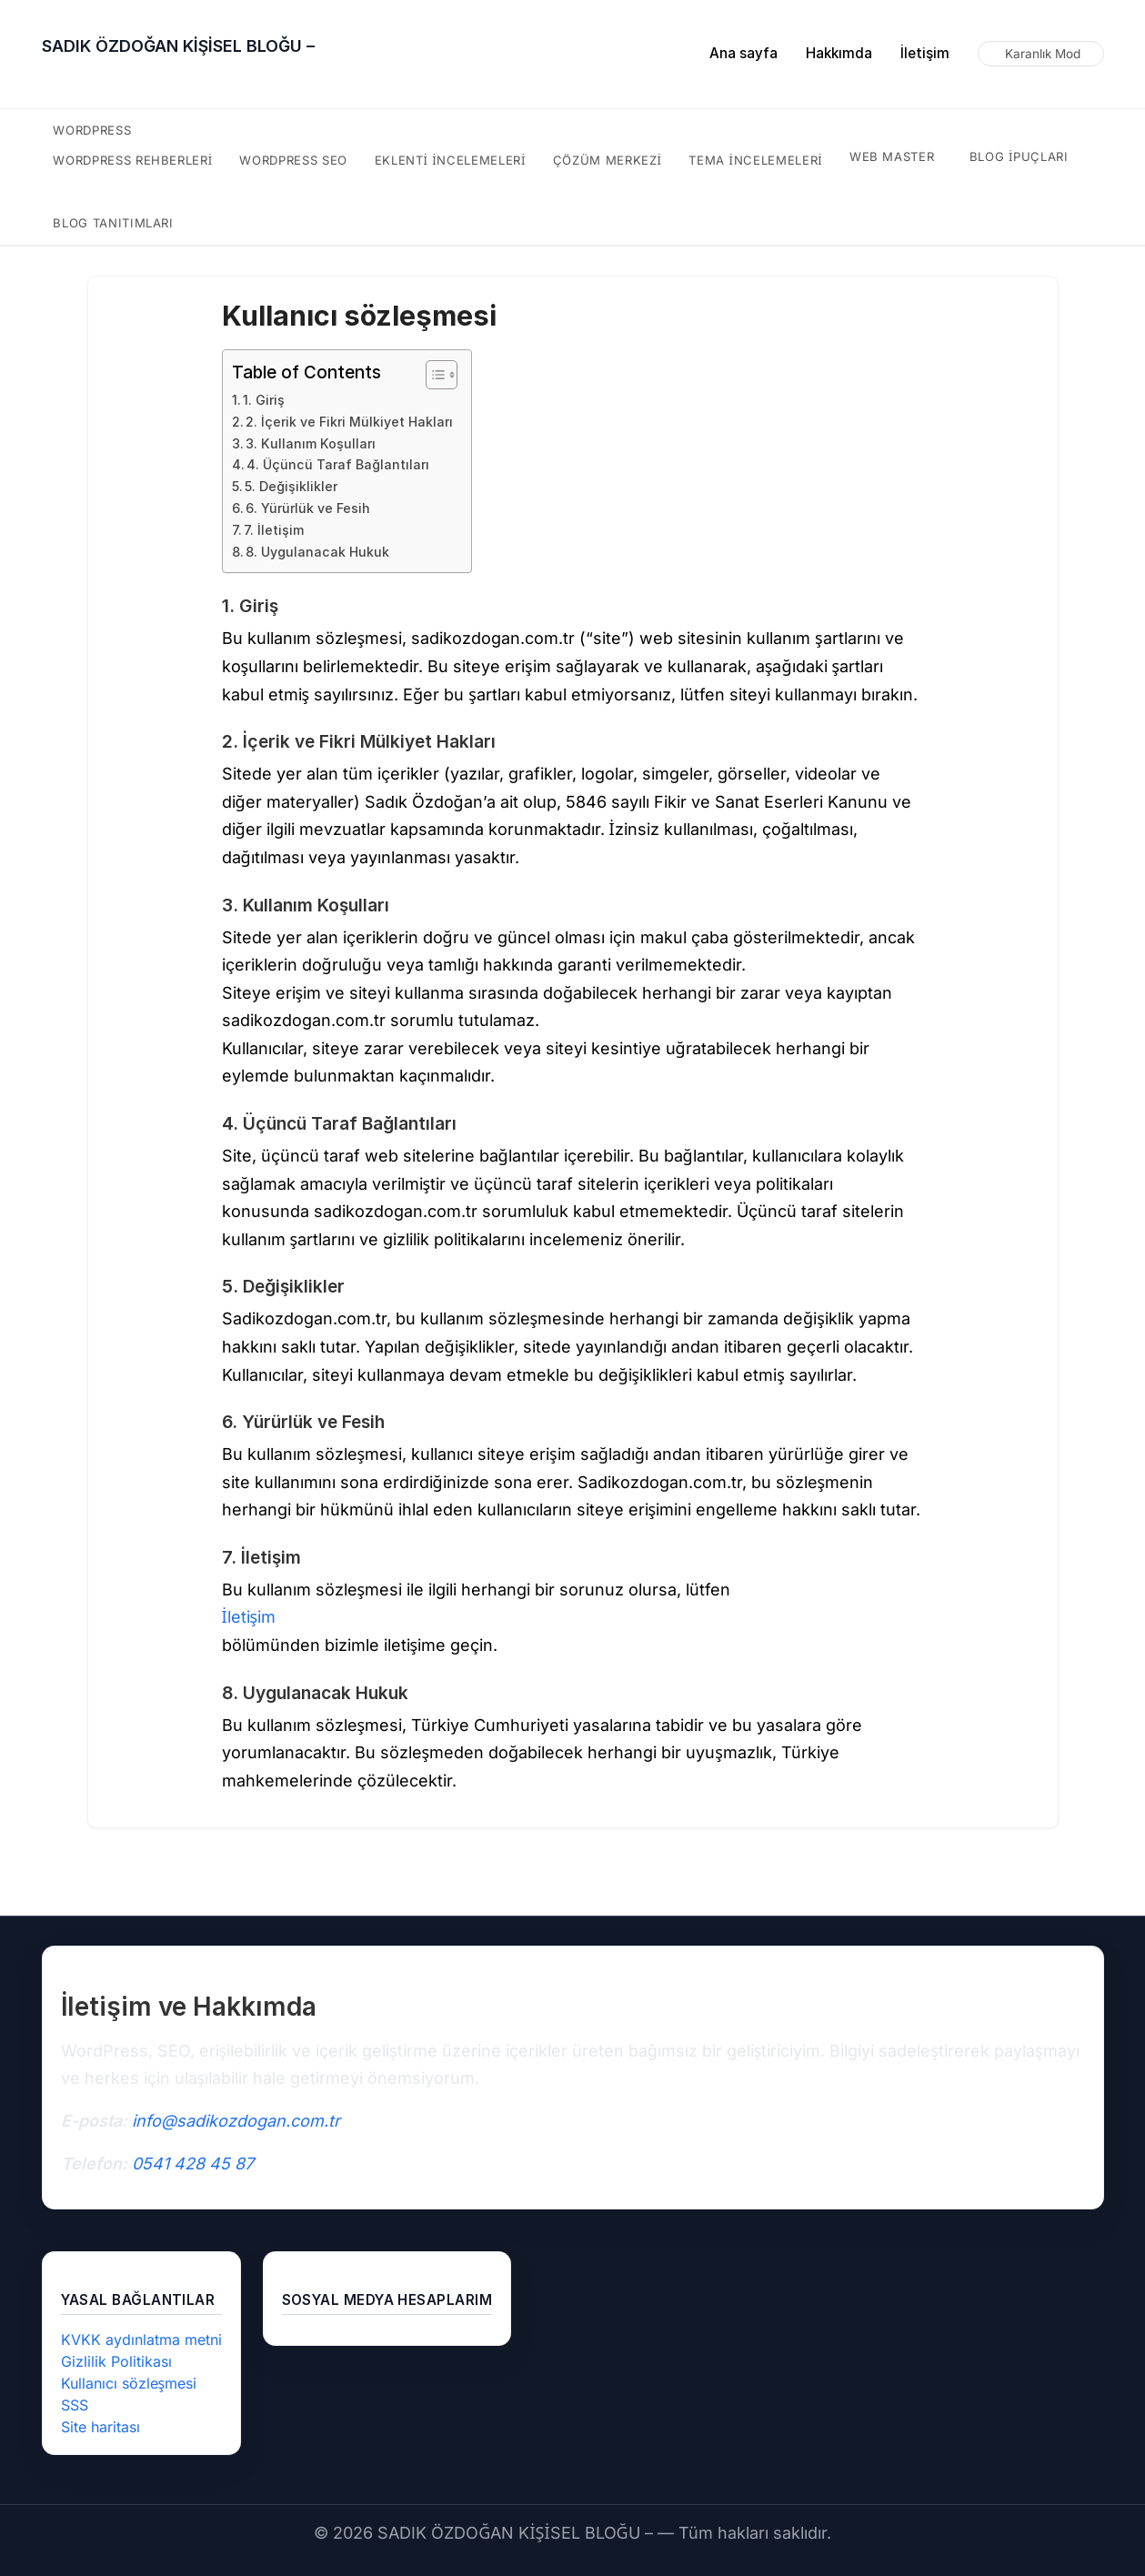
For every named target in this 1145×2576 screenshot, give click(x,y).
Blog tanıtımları (113, 223)
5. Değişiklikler (291, 486)
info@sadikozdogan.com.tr (236, 2120)
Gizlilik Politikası (115, 2361)
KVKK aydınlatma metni (141, 2339)
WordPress (93, 130)
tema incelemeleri (754, 160)
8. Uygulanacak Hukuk (317, 551)
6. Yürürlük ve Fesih (308, 508)
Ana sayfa (743, 53)
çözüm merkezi (607, 160)
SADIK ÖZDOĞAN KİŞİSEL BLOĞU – (178, 45)
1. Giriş (264, 400)
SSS (75, 2405)
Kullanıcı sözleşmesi (129, 2383)
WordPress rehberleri (133, 160)
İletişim (924, 53)
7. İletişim (274, 530)
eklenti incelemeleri (452, 160)
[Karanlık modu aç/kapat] (1041, 53)
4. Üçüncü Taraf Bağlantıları (337, 464)
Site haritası (101, 2427)
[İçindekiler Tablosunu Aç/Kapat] (432, 374)
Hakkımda (839, 53)
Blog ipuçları (1017, 156)
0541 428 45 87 (192, 2163)
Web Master (890, 156)
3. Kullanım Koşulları (311, 443)
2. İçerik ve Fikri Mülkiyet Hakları (349, 421)
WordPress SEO (296, 160)
